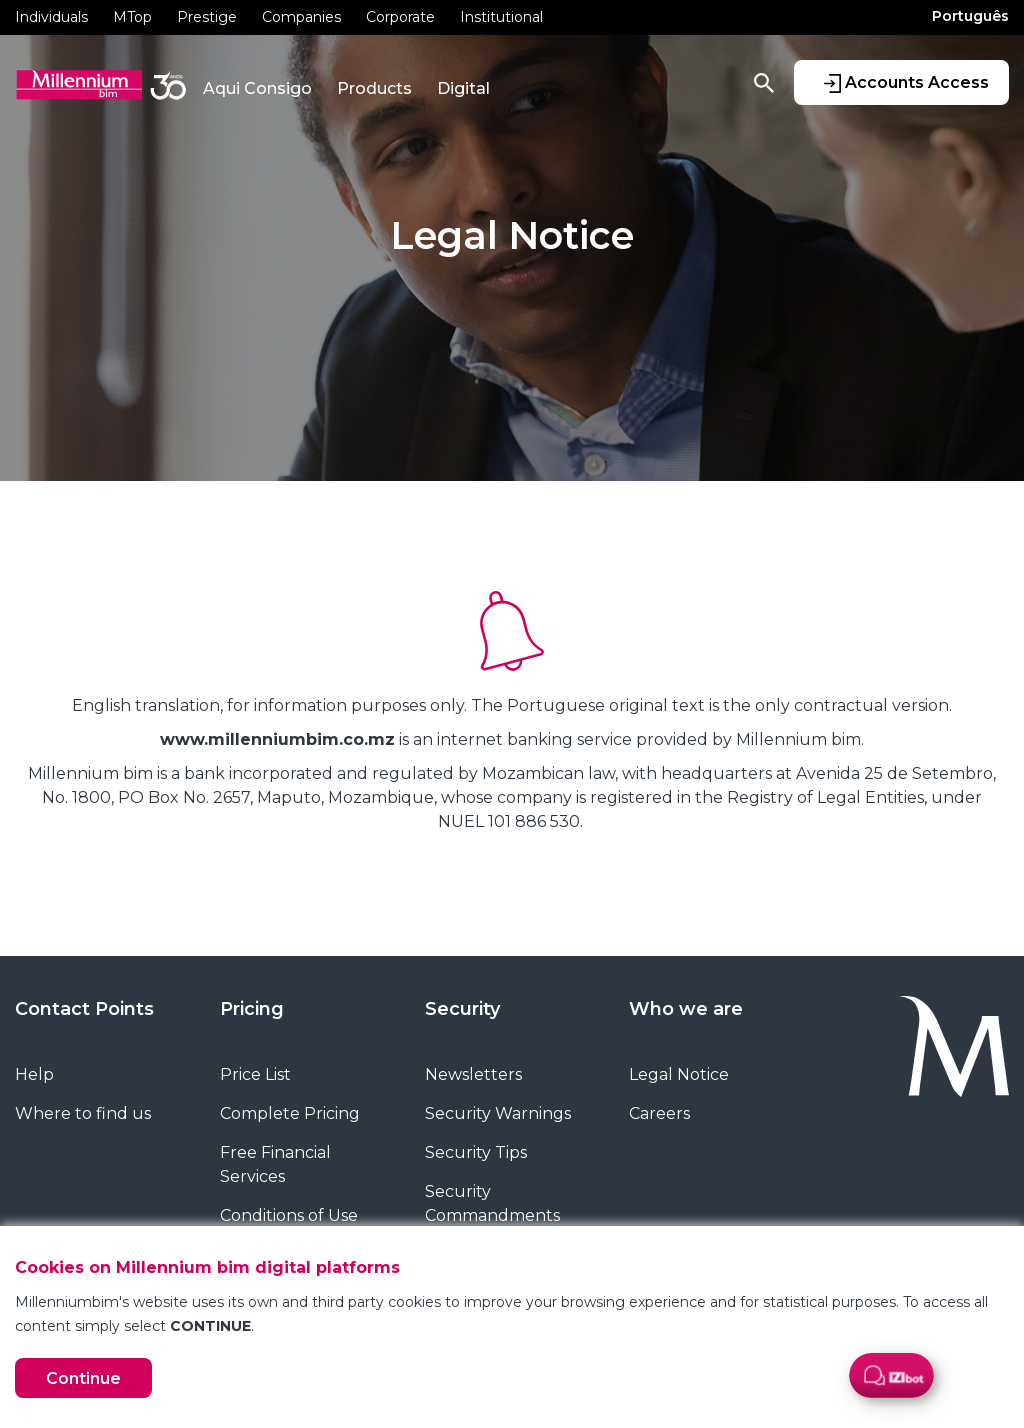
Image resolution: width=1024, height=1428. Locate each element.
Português (970, 16)
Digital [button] (463, 88)
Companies (301, 17)
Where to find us (83, 1113)
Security (462, 1009)
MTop (132, 17)
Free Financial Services (275, 1164)
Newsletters (473, 1074)
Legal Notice (679, 1074)
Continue (83, 1378)
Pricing (252, 1009)
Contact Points (84, 1009)
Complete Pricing (290, 1113)
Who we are (686, 1009)
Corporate (400, 17)
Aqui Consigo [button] (257, 88)
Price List (255, 1074)
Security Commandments (492, 1203)
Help (34, 1074)
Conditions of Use (289, 1215)
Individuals (51, 17)
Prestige (207, 17)
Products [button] (374, 88)
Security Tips (476, 1152)
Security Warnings (498, 1113)
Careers (659, 1113)
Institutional (501, 17)
